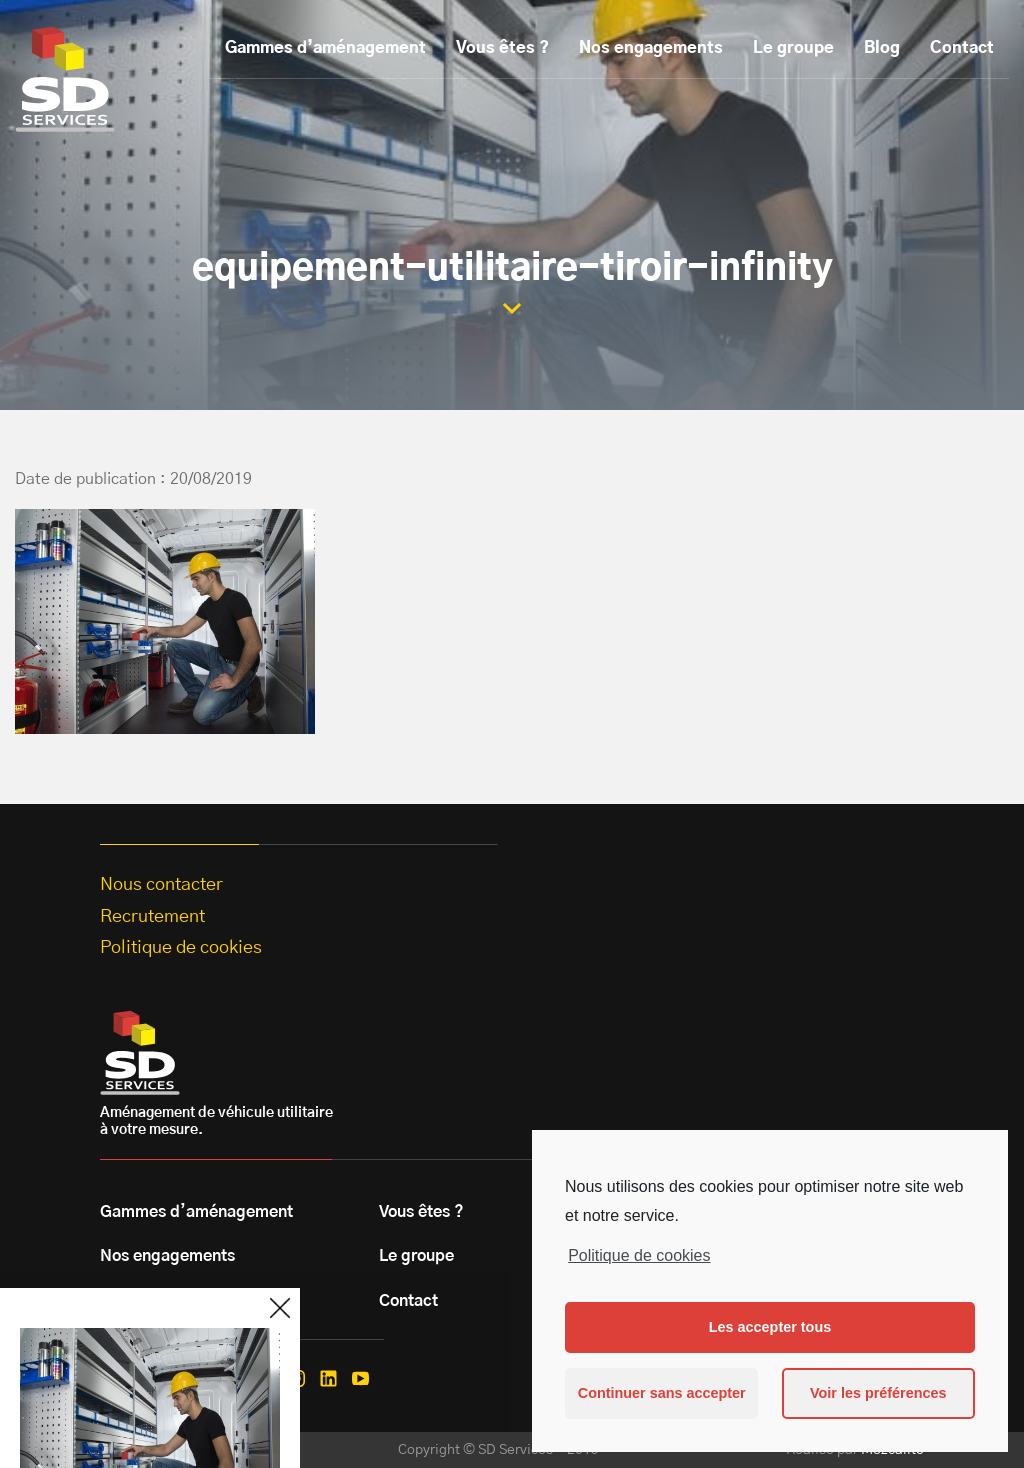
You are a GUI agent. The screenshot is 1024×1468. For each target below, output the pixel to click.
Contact (962, 48)
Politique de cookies (639, 1255)
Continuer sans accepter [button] (662, 1393)
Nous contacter (161, 885)
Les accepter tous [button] (770, 1327)
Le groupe (793, 48)
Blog (882, 48)
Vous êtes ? (502, 48)
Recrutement (152, 917)
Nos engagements (651, 48)
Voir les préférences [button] (878, 1393)
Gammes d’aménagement (325, 48)
